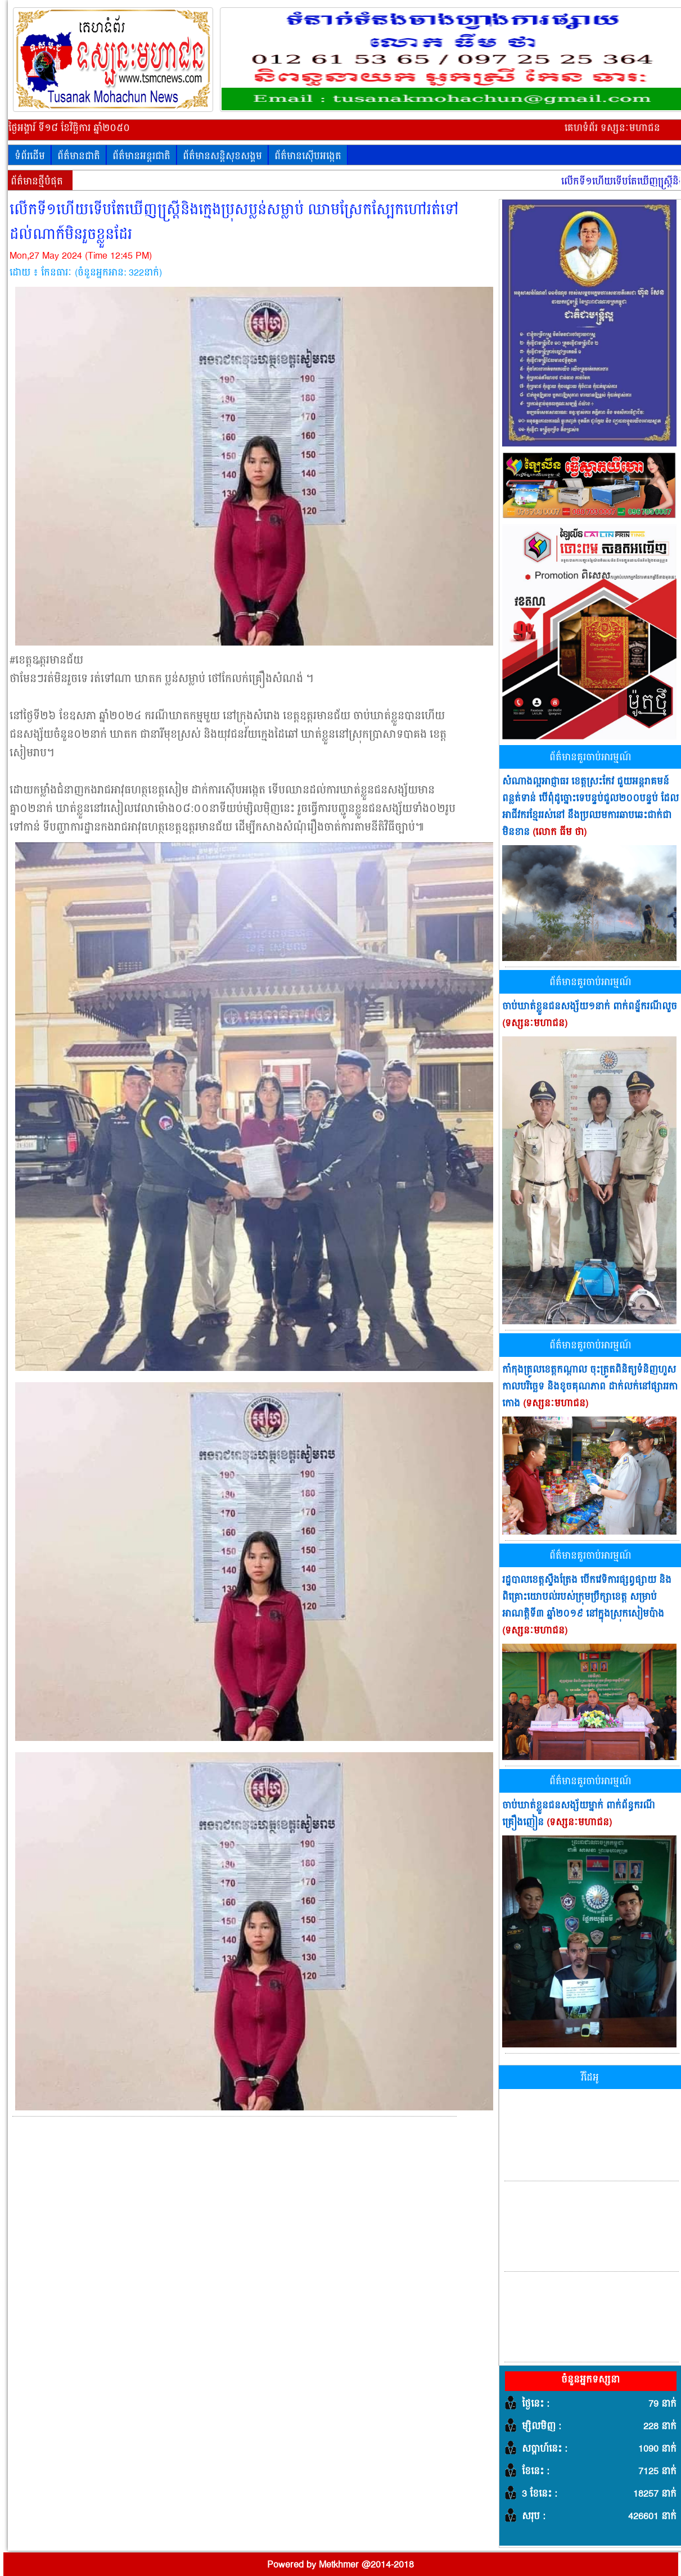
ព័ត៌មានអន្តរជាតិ (141, 156)
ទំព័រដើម (30, 156)
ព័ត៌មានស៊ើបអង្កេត (307, 156)
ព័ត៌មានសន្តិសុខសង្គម (222, 156)
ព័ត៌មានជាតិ (78, 156)
